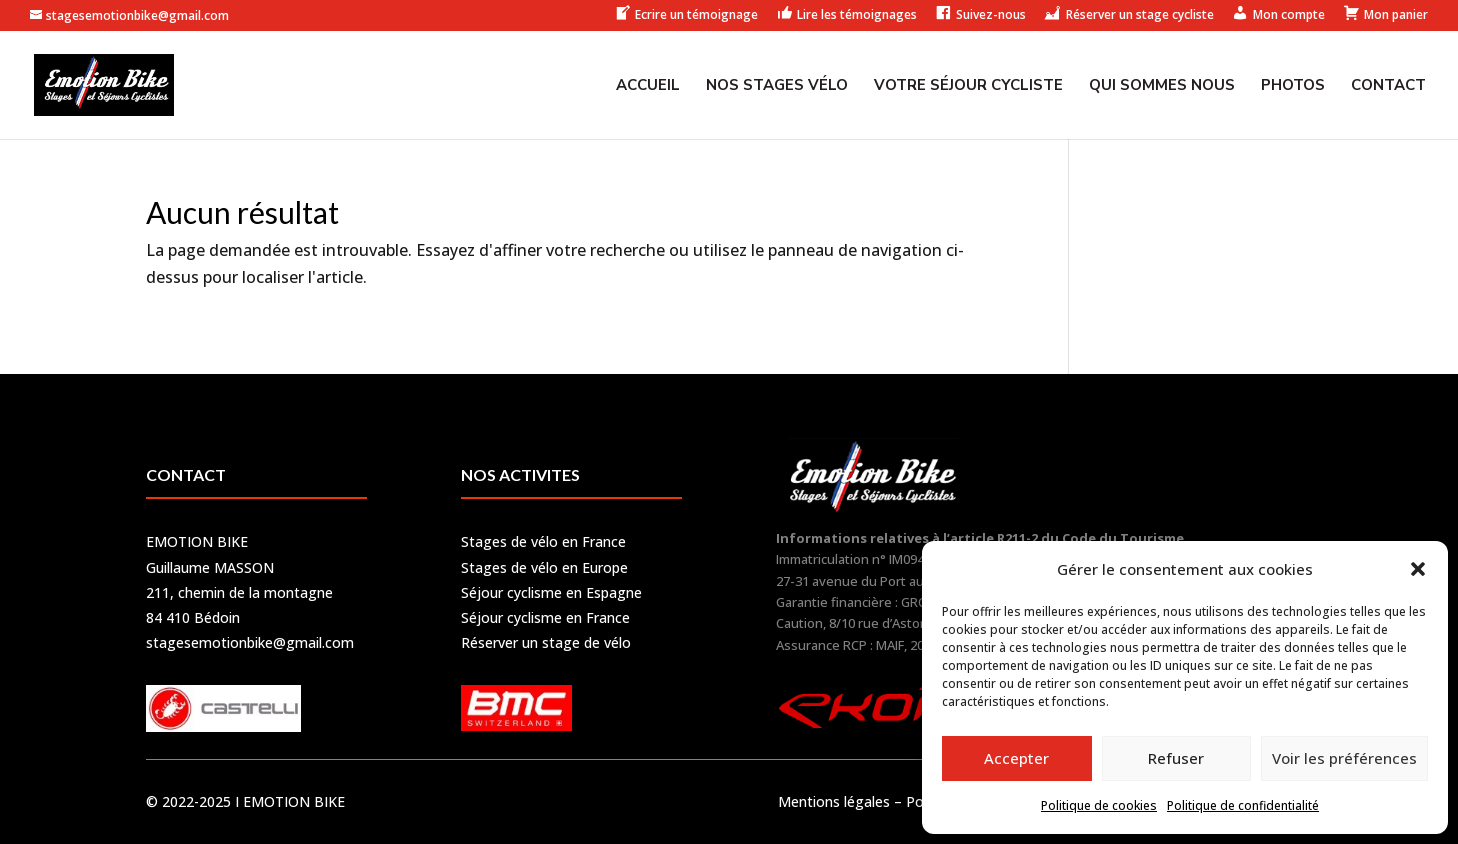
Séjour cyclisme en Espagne (551, 592)
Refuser (1176, 758)
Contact (1388, 86)
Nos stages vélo (777, 86)
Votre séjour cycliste (968, 86)
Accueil (648, 86)
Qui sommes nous (1162, 86)
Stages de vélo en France (543, 541)
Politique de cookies (1099, 805)
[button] (1418, 569)
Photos (1293, 86)
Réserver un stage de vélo (546, 642)
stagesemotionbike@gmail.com (250, 642)
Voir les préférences (1344, 758)
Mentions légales (834, 801)
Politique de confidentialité (1243, 805)
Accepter (1016, 758)
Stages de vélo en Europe (544, 567)
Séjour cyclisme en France (545, 617)
